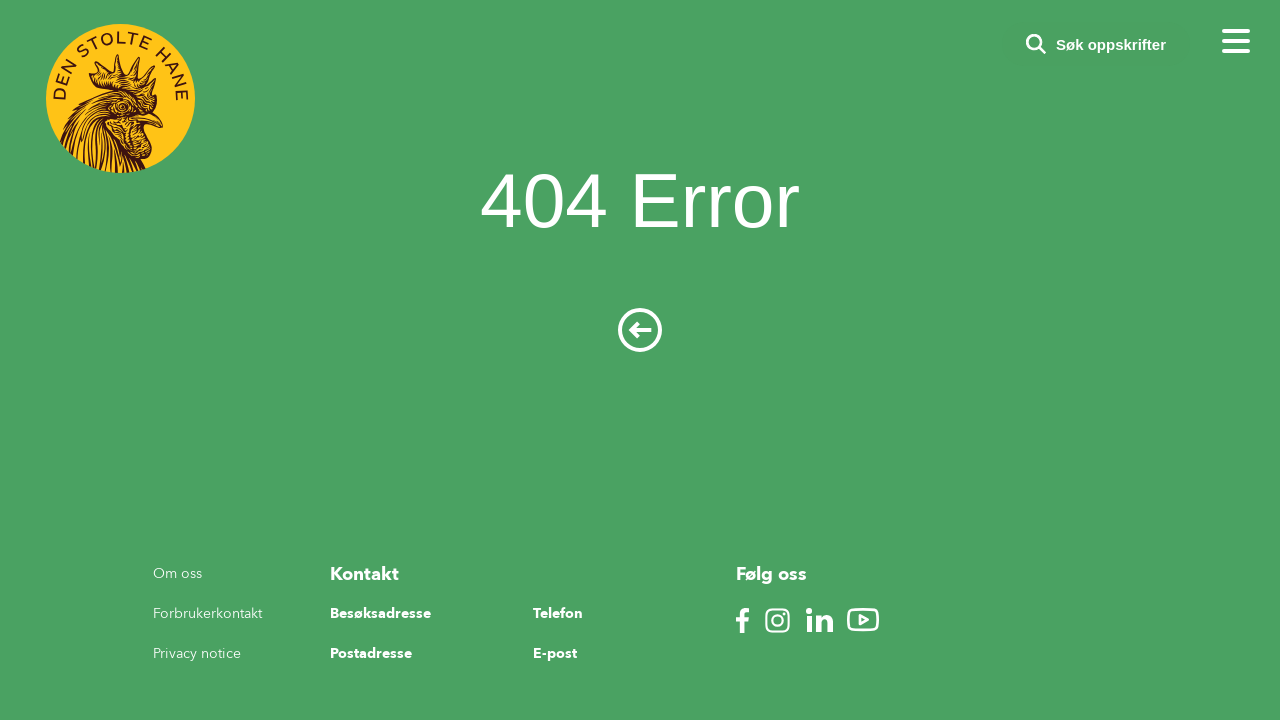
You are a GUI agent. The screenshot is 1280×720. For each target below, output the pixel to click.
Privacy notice (197, 653)
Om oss (177, 573)
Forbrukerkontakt (207, 613)
